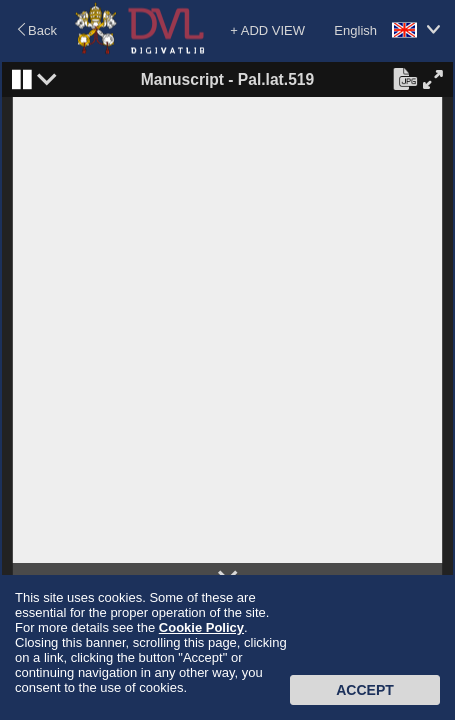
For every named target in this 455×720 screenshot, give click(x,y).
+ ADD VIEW (267, 30)
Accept (365, 690)
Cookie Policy (201, 627)
